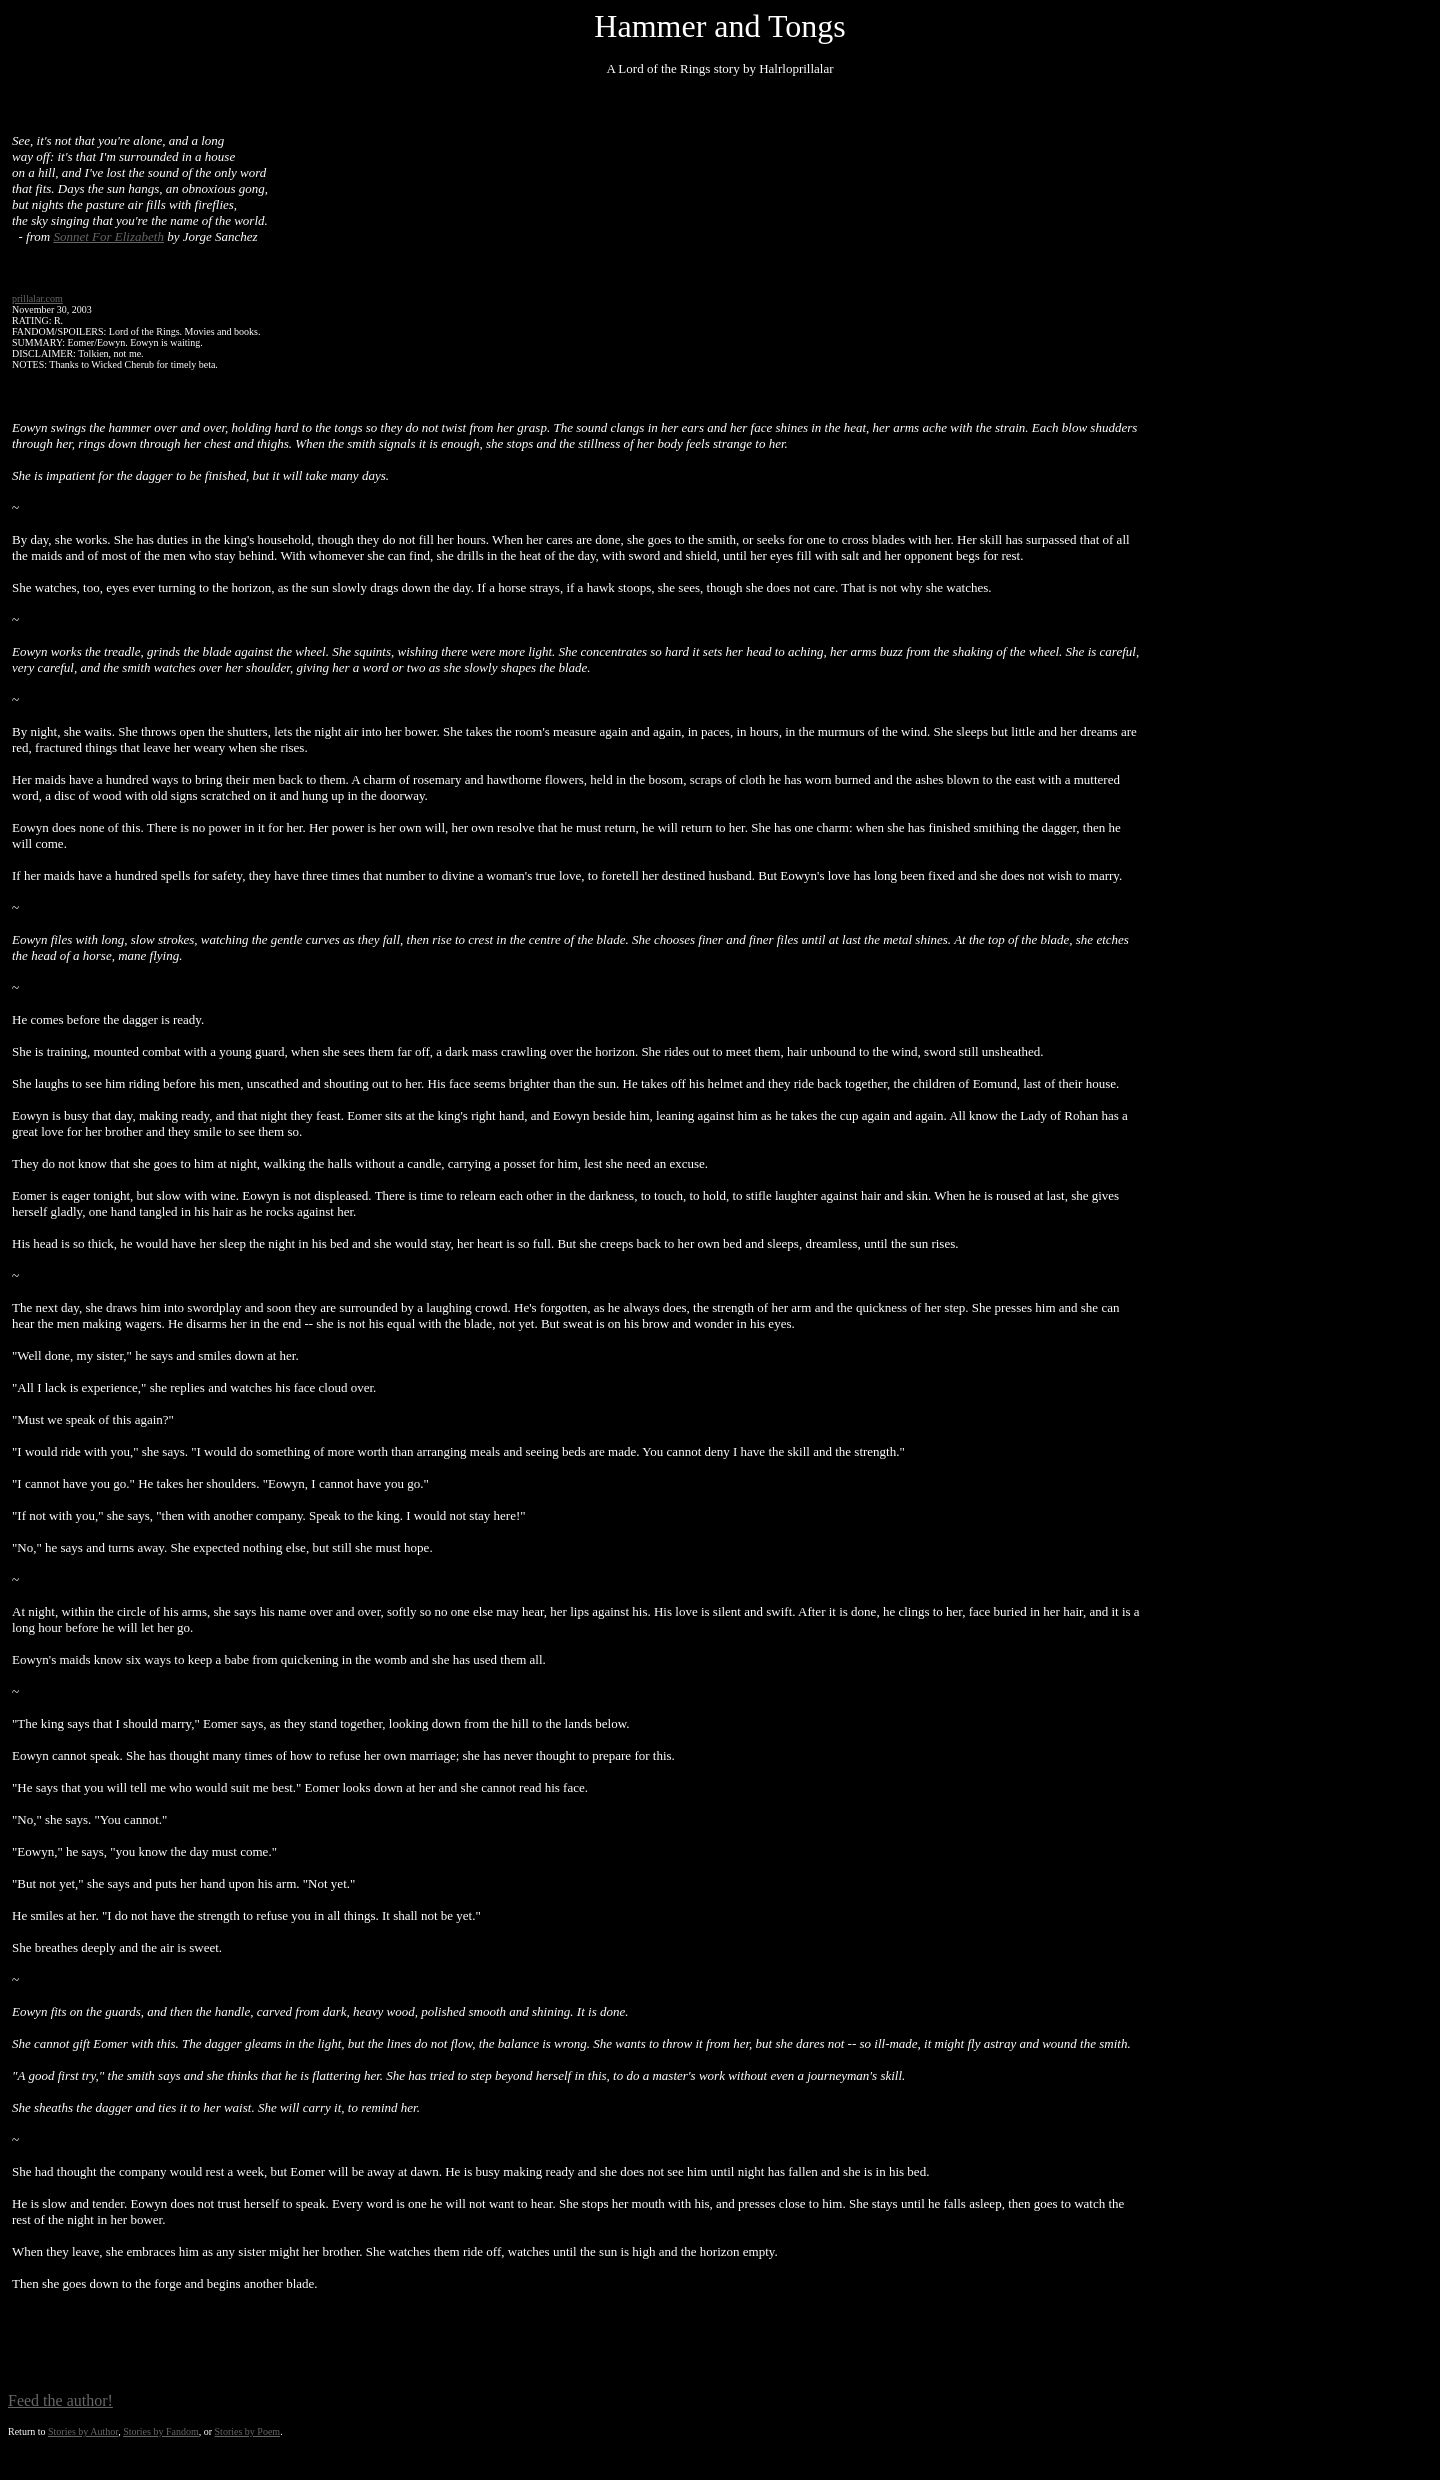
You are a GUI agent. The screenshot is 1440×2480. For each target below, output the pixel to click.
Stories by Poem (248, 2431)
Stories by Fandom (161, 2431)
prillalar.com (37, 298)
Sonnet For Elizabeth (108, 236)
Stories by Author (83, 2431)
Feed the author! (60, 2400)
